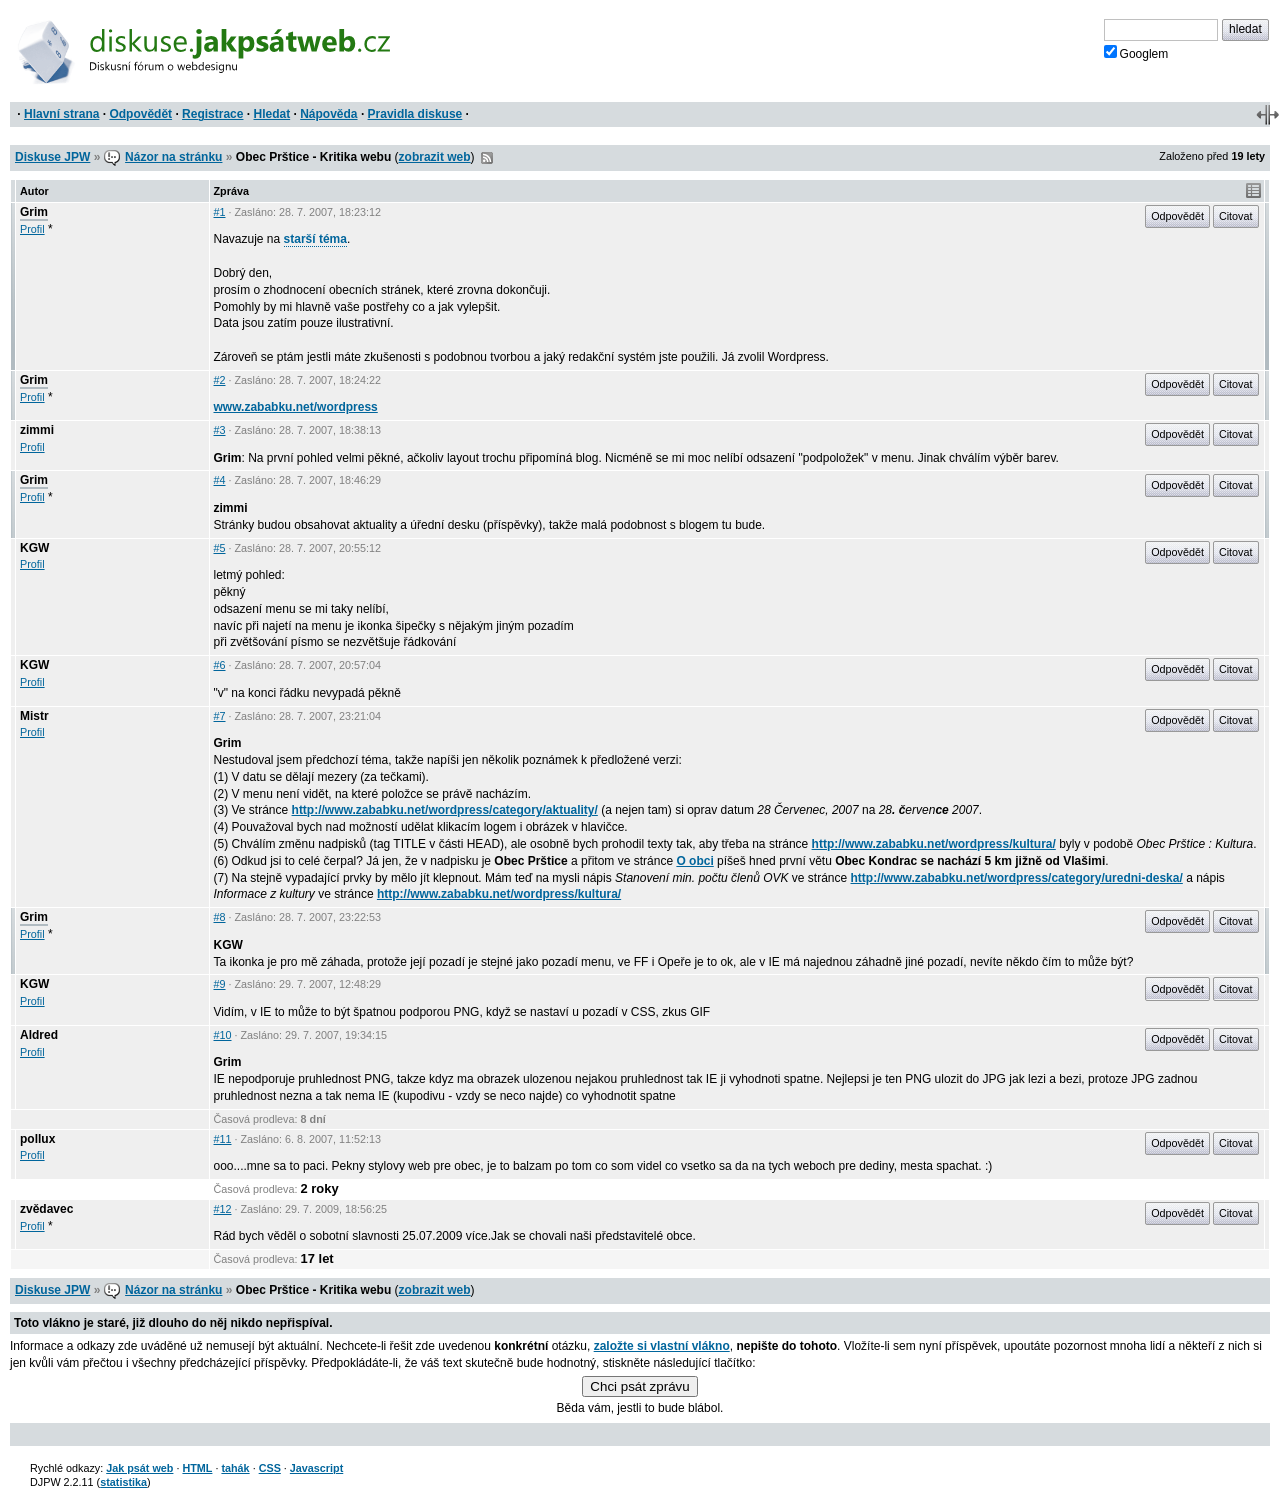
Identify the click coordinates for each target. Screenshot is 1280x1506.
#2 (220, 380)
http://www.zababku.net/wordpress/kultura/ (934, 844)
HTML (197, 1468)
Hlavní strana (61, 114)
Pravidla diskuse (415, 114)
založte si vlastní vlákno (662, 1346)
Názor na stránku (173, 157)
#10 (223, 1035)
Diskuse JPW (52, 157)
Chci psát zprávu (639, 1386)
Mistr (34, 716)
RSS (487, 158)
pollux (37, 1139)
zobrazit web (435, 157)
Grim (34, 212)
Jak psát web (139, 1468)
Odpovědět (140, 114)
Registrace (212, 114)
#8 (220, 917)
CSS (270, 1468)
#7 (220, 716)
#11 (223, 1139)
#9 (220, 984)
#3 (220, 430)
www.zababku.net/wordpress (296, 407)
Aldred (39, 1035)
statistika (123, 1482)
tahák (235, 1468)
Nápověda (328, 114)
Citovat (1236, 216)
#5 (220, 548)
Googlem (1136, 53)
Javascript (316, 1468)
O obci (694, 861)
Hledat (271, 114)
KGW (34, 548)
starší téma (315, 239)
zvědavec (46, 1209)
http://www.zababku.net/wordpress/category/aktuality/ (445, 810)
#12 (223, 1209)
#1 (220, 212)
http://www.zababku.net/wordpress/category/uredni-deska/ (1017, 878)
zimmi (37, 430)
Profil (32, 229)
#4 (220, 480)
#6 (220, 665)
